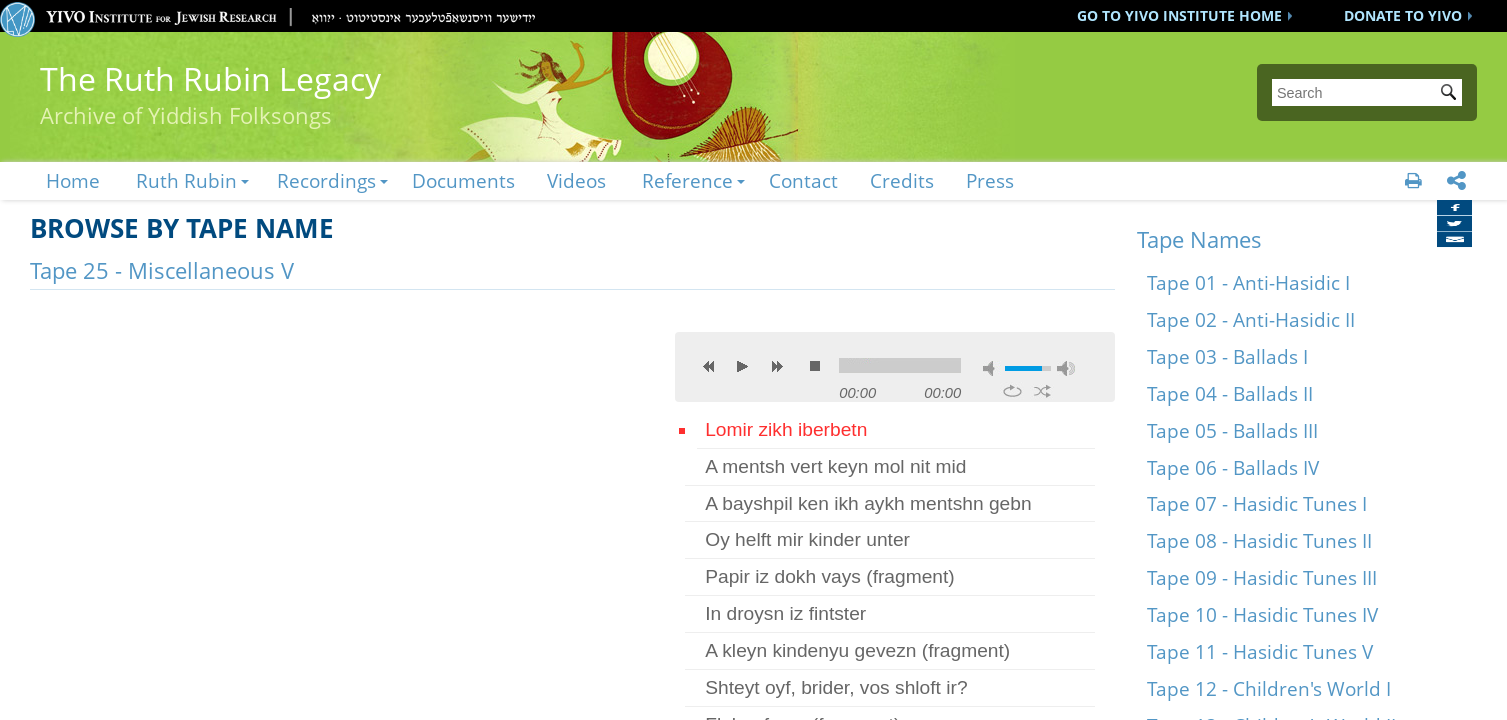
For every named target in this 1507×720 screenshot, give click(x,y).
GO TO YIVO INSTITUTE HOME (1179, 15)
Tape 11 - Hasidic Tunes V (1260, 651)
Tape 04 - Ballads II (1230, 393)
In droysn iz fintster (785, 613)
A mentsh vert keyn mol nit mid (835, 466)
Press (990, 180)
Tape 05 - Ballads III (1232, 430)
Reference (687, 180)
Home (73, 180)
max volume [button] (1066, 368)
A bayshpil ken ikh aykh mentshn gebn (868, 503)
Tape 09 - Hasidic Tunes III (1262, 577)
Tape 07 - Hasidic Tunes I (1257, 503)
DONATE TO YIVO (1403, 15)
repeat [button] (1012, 391)
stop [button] (815, 366)
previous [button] (709, 366)
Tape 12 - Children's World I (1269, 688)
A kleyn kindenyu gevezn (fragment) (857, 650)
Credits (902, 180)
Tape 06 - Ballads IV (1233, 467)
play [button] (743, 366)
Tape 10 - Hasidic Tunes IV (1262, 614)
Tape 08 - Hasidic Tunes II (1259, 540)
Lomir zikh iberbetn (786, 429)
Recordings (326, 180)
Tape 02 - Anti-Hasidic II (1251, 319)
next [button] (777, 366)
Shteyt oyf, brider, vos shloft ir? (836, 687)
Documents (463, 180)
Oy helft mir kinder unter (807, 539)
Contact (803, 180)
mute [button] (992, 368)
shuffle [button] (1042, 391)
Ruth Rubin (186, 180)
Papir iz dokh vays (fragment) (830, 576)
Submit (1452, 94)
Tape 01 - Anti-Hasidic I (1248, 282)
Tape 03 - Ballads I (1227, 356)
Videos (576, 180)
